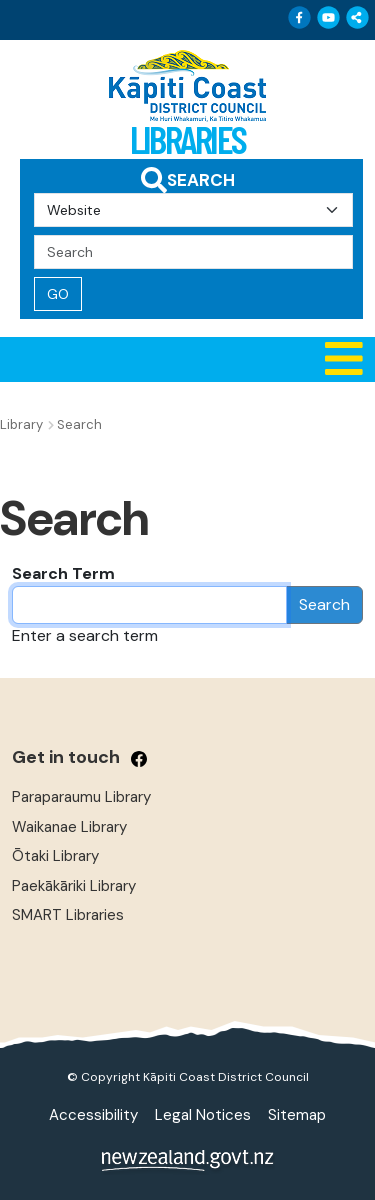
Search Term (63, 573)
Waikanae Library (69, 827)
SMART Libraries (68, 915)
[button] (187, 359)
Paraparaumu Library (81, 797)
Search (324, 604)
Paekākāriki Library (74, 886)
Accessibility (93, 1115)
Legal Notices (203, 1115)
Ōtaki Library (55, 856)
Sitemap (297, 1115)
